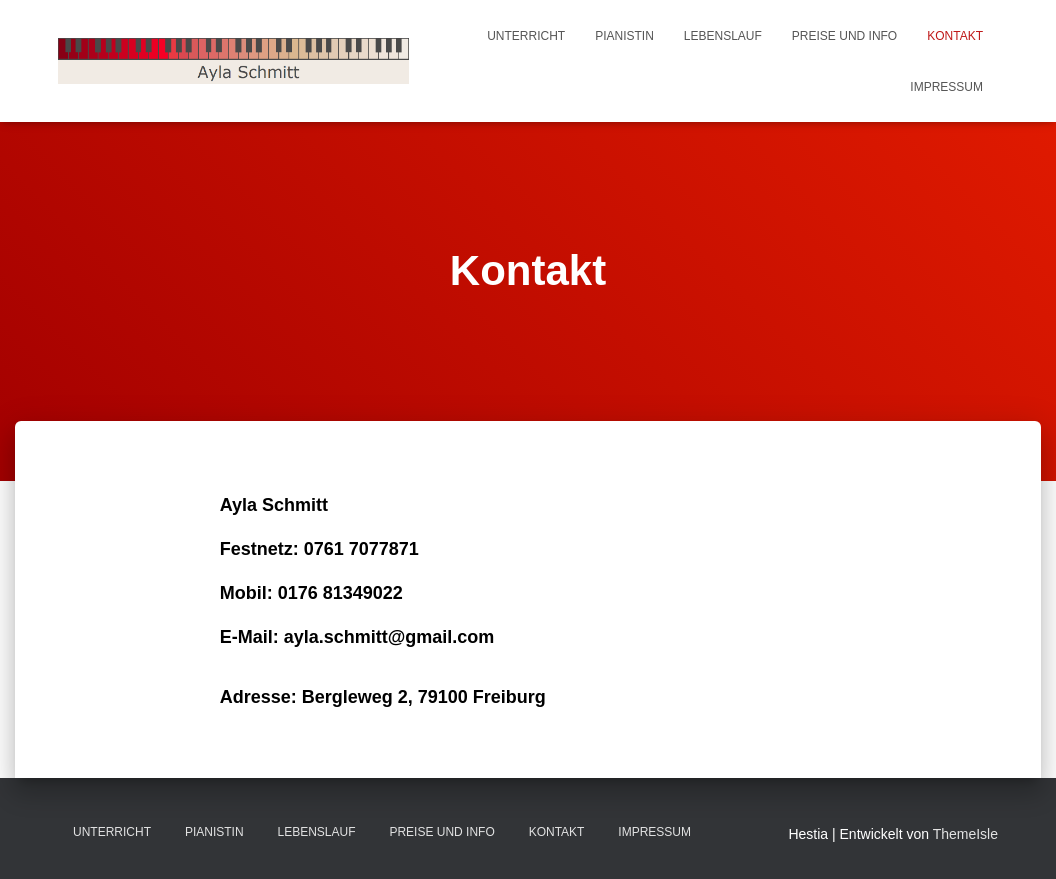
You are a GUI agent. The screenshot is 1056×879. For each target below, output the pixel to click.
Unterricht (526, 36)
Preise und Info (844, 36)
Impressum (946, 87)
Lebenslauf (723, 36)
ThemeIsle (965, 834)
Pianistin (624, 36)
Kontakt (955, 36)
